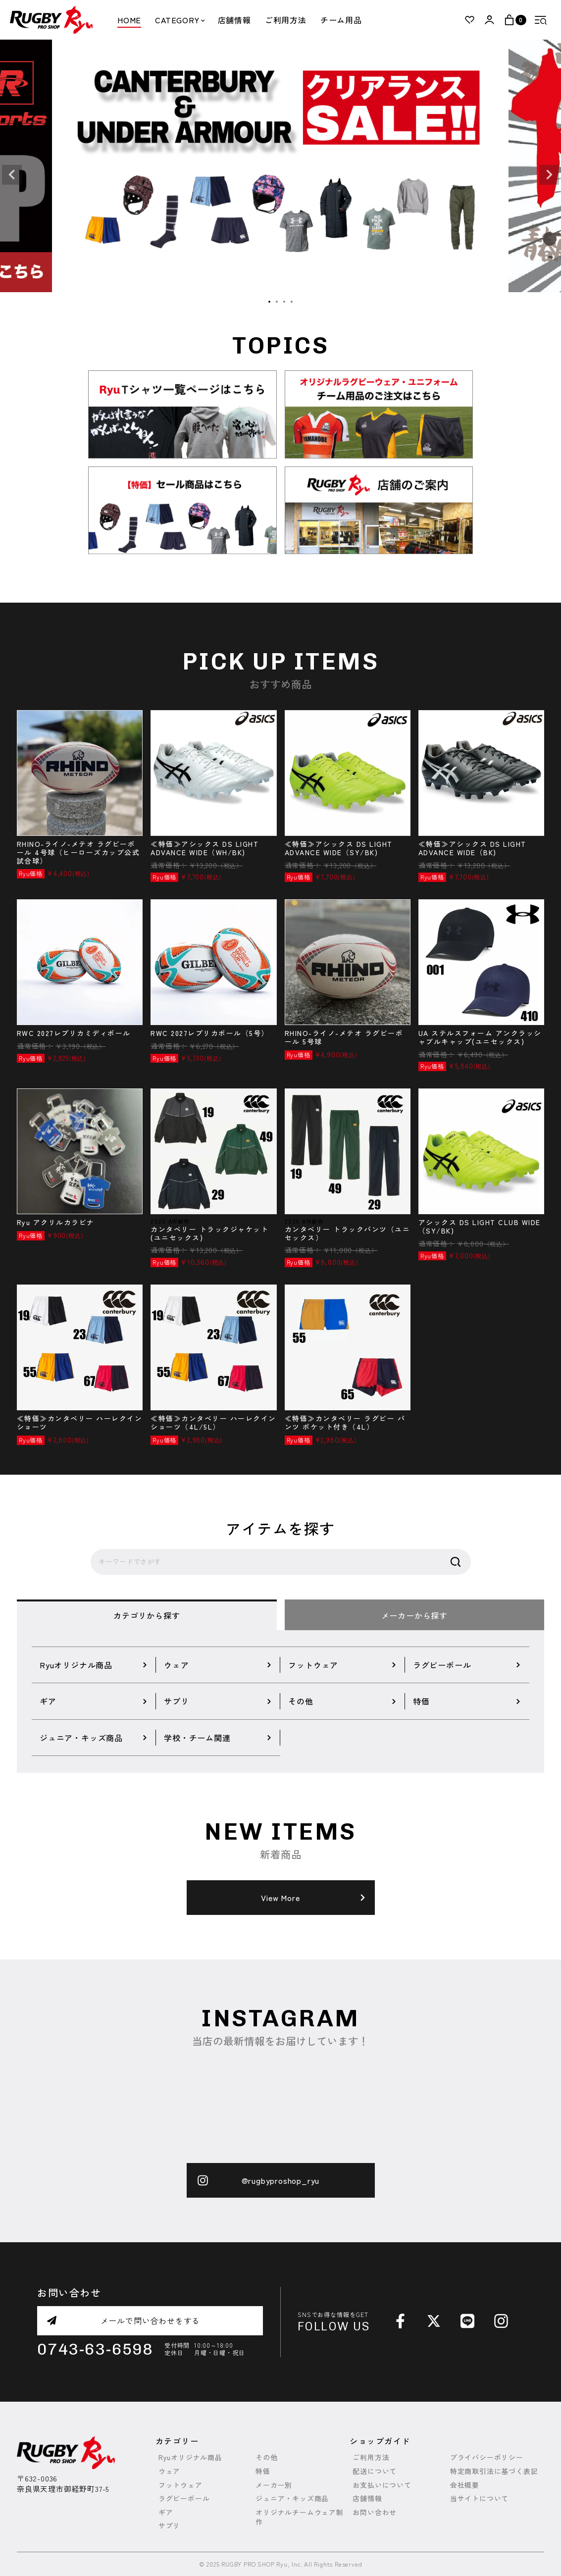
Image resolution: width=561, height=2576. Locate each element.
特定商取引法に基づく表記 (494, 2471)
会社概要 (464, 2485)
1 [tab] (269, 302)
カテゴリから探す (146, 1615)
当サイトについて (479, 2498)
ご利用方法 (285, 20)
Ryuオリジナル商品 (190, 2457)
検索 (455, 1562)
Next (549, 175)
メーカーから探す (414, 1615)
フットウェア (180, 2485)
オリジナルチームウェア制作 (299, 2517)
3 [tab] (284, 302)
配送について (375, 2471)
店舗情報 (234, 20)
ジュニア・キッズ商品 (292, 2498)
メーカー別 (273, 2485)
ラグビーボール (184, 2498)
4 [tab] (292, 302)
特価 (262, 2471)
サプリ (169, 2525)
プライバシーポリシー (486, 2457)
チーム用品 (341, 20)
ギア (165, 2512)
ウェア (169, 2471)
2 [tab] (277, 302)
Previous (12, 175)
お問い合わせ (375, 2512)
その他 (266, 2457)
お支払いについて (382, 2485)
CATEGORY (179, 19)
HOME (129, 20)
